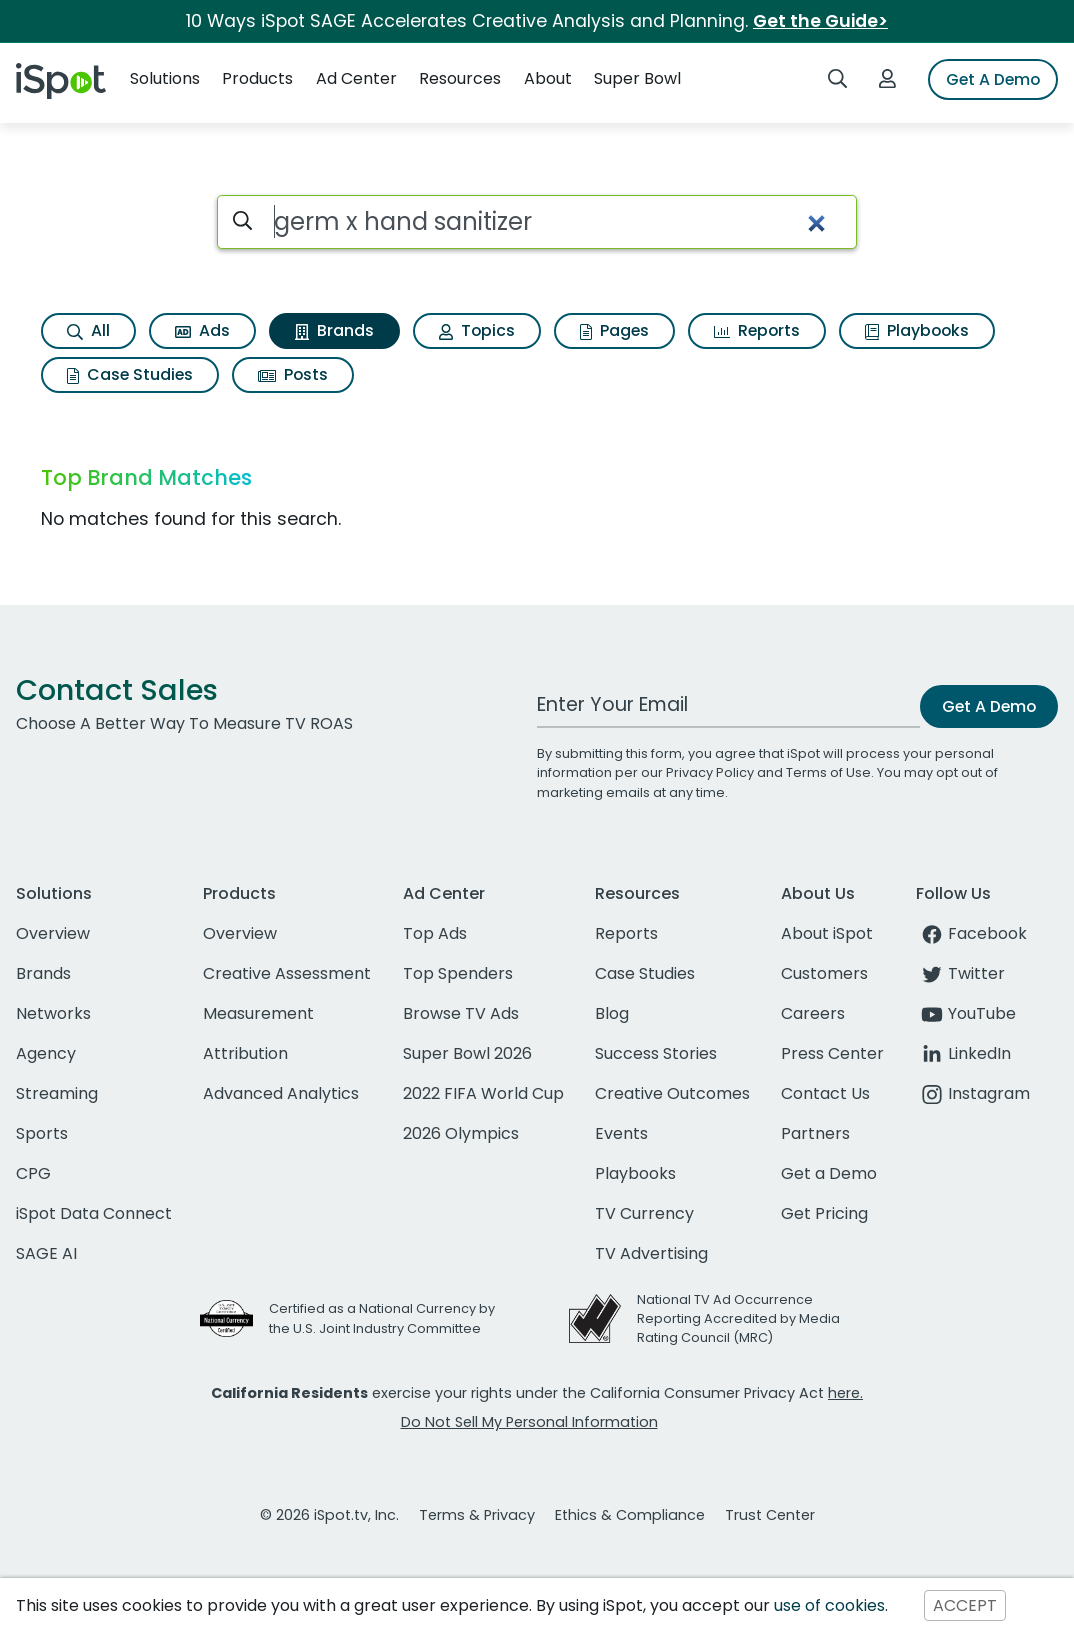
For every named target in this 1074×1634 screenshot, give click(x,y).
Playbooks (917, 330)
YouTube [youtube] (966, 1013)
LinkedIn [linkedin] (963, 1053)
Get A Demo (993, 79)
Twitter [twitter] (960, 973)
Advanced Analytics (281, 1093)
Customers (824, 973)
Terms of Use (828, 772)
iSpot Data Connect (94, 1213)
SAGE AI (46, 1253)
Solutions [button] (165, 78)
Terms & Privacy (477, 1515)
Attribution (245, 1053)
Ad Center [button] (356, 78)
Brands (334, 330)
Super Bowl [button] (637, 78)
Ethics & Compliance (630, 1515)
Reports (757, 330)
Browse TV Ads (461, 1013)
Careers (813, 1013)
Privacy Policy (710, 772)
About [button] (548, 78)
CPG (33, 1173)
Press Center (832, 1053)
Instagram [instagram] (973, 1093)
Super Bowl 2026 (467, 1053)
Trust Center (770, 1515)
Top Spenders (458, 973)
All (88, 330)
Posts (293, 374)
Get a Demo (829, 1173)
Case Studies (130, 374)
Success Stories (656, 1053)
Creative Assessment (287, 973)
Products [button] (257, 78)
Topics (477, 330)
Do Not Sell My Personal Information (529, 1422)
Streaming (57, 1093)
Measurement (258, 1013)
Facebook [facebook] (971, 933)
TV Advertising (651, 1253)
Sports (42, 1133)
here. (845, 1393)
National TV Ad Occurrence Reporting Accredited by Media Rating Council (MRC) (738, 1318)
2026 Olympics (461, 1133)
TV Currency (644, 1213)
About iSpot (827, 933)
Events (621, 1133)
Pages (614, 330)
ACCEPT (965, 1605)
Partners (815, 1133)
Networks (53, 1013)
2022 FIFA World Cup (483, 1093)
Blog (612, 1013)
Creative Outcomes (672, 1093)
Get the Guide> (820, 21)
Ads (202, 330)
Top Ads (435, 933)
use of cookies (829, 1605)
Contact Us (825, 1093)
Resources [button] (460, 78)
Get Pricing (824, 1213)
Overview (53, 933)
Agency (46, 1053)
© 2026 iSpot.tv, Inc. (329, 1515)
